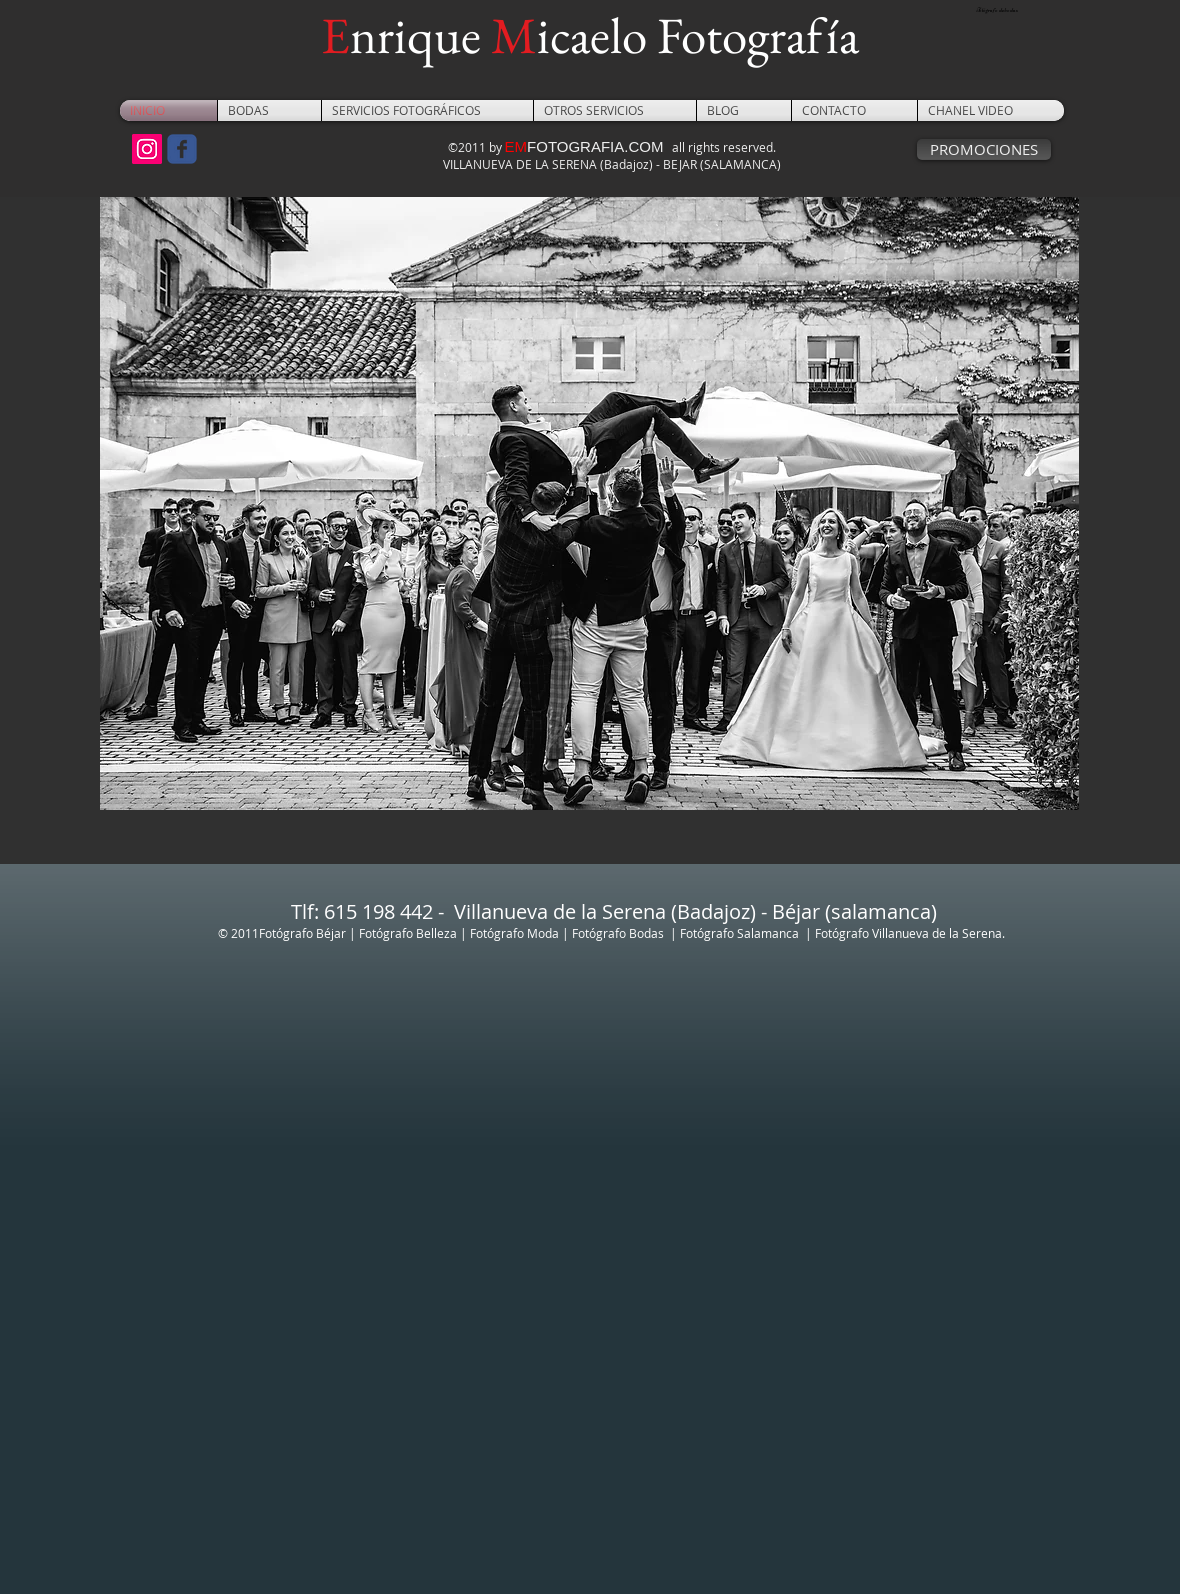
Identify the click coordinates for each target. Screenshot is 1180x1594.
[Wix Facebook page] (182, 149)
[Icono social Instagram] (147, 149)
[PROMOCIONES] (984, 149)
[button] (269, 110)
